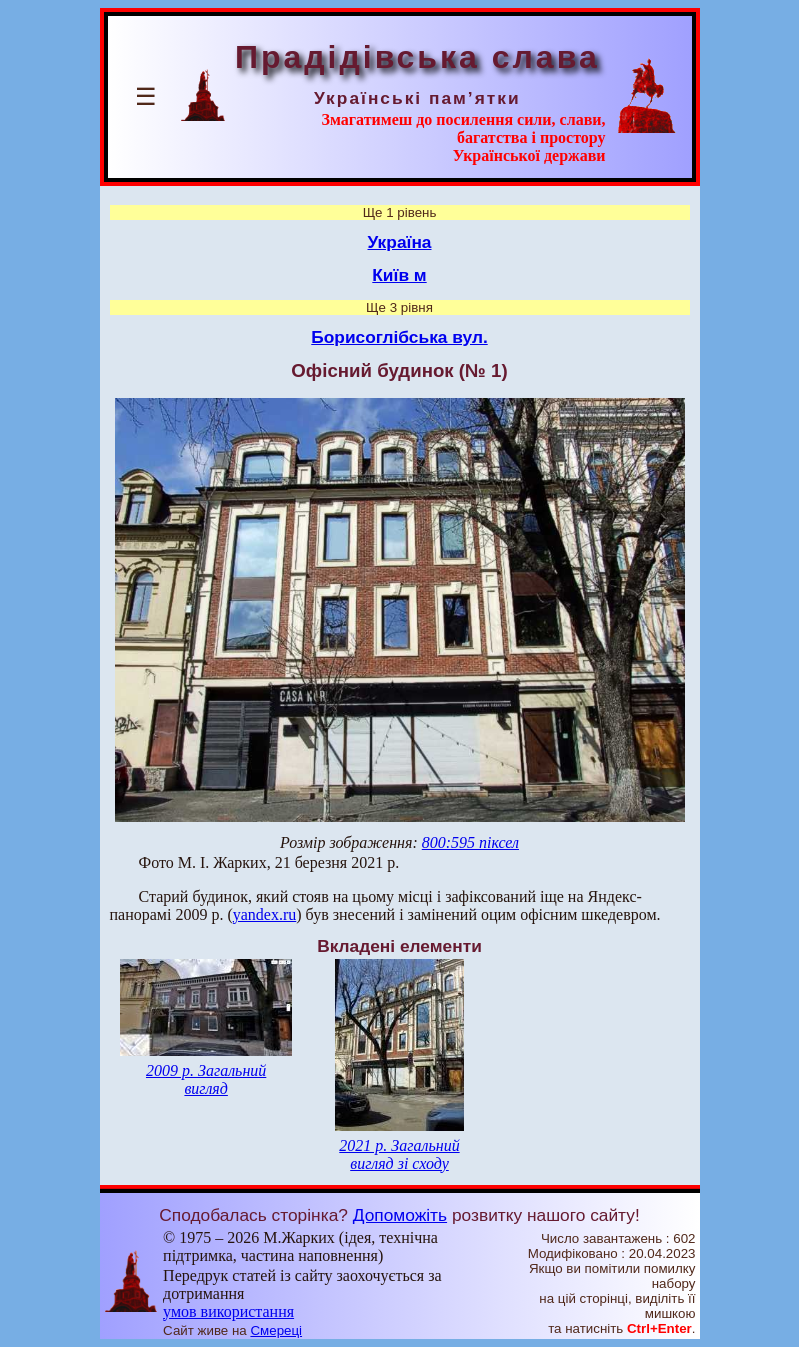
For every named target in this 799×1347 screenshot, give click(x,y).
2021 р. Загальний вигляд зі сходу (399, 1154)
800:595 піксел (470, 842)
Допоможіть (400, 1215)
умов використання (228, 1311)
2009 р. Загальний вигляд (206, 1079)
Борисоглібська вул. (399, 337)
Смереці (276, 1330)
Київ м (399, 275)
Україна (400, 242)
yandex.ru (265, 914)
